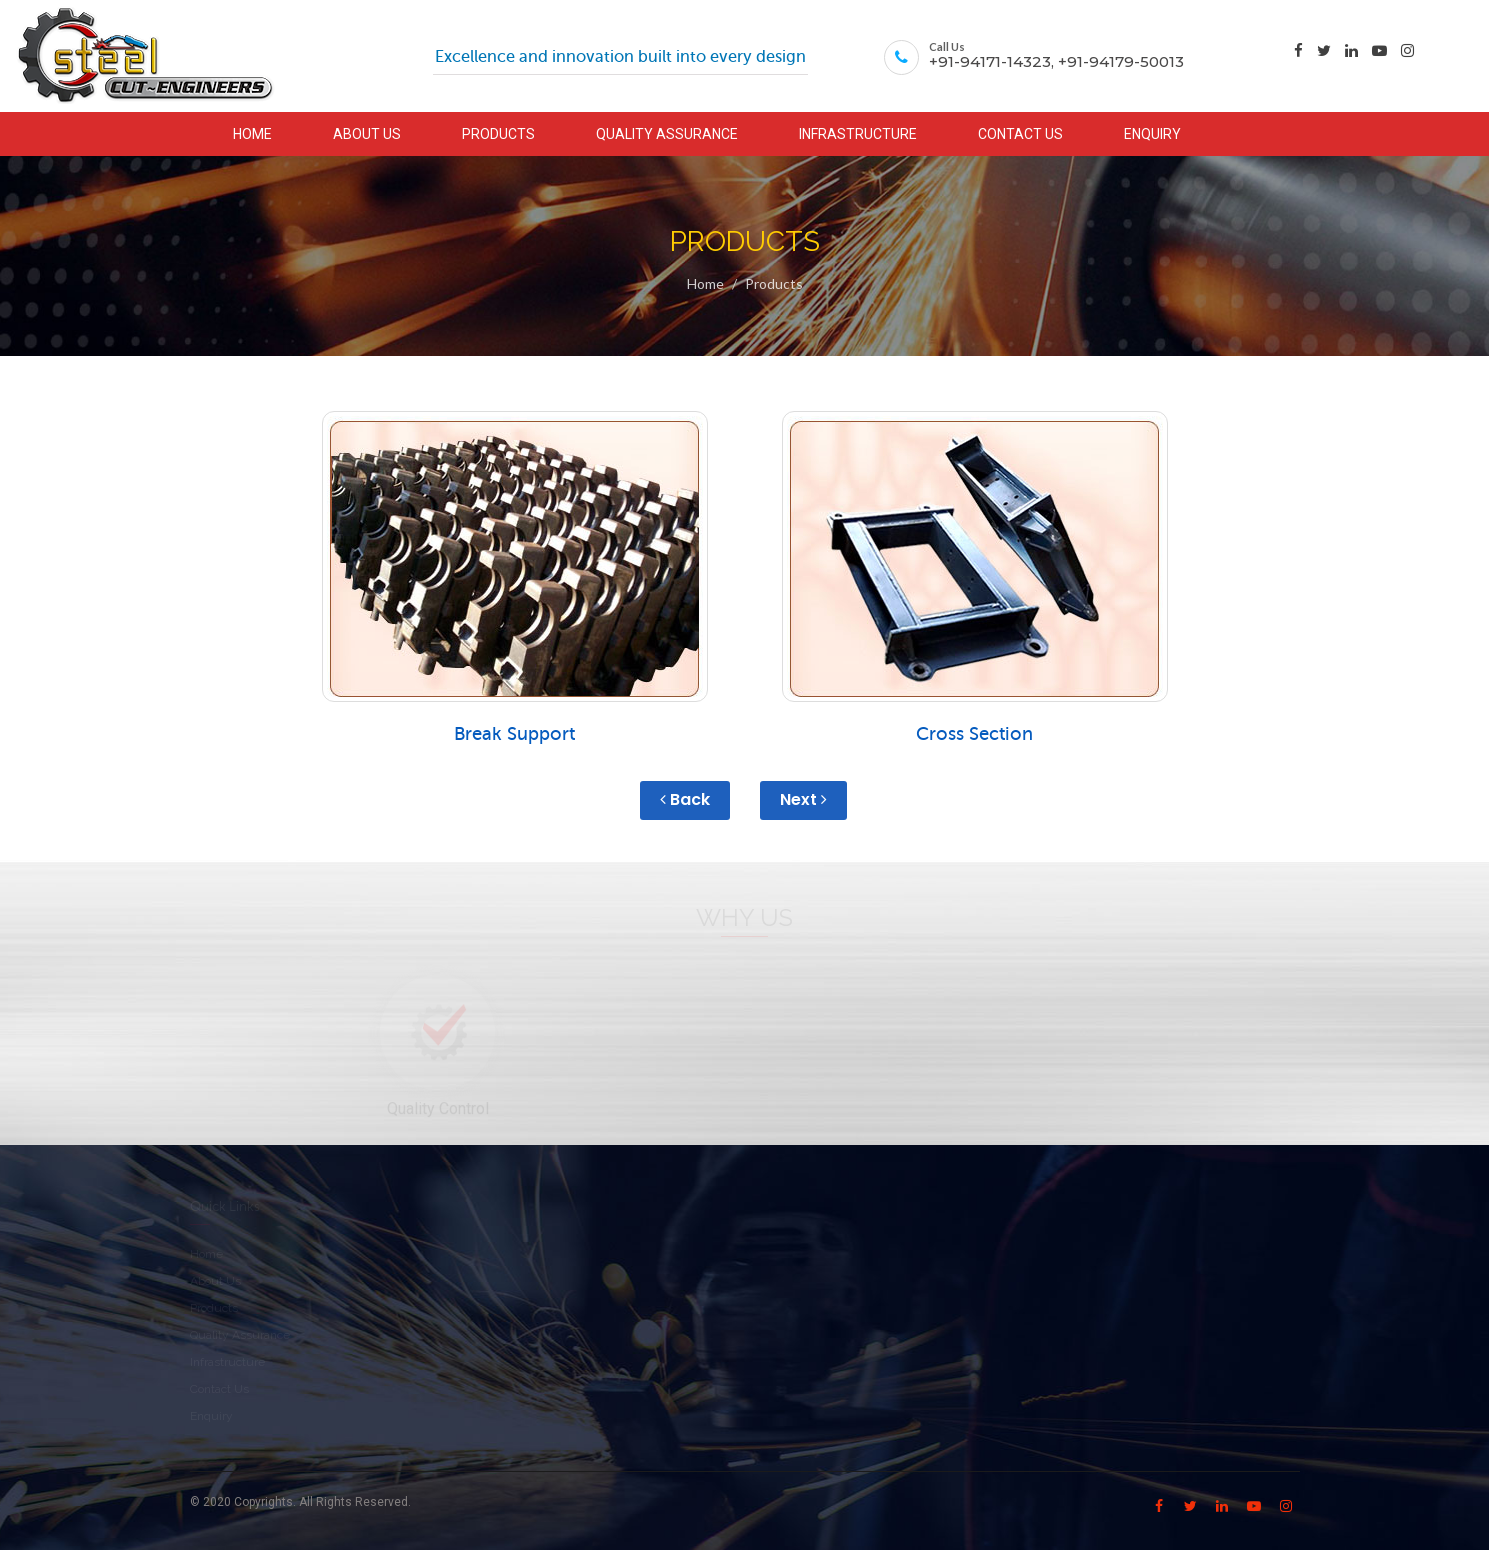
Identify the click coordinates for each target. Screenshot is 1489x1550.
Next (803, 799)
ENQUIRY (1152, 134)
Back (685, 799)
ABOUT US (367, 134)
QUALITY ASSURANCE (667, 134)
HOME (252, 134)
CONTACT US (1020, 134)
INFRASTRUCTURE (858, 134)
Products (774, 283)
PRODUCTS (498, 134)
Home (705, 283)
